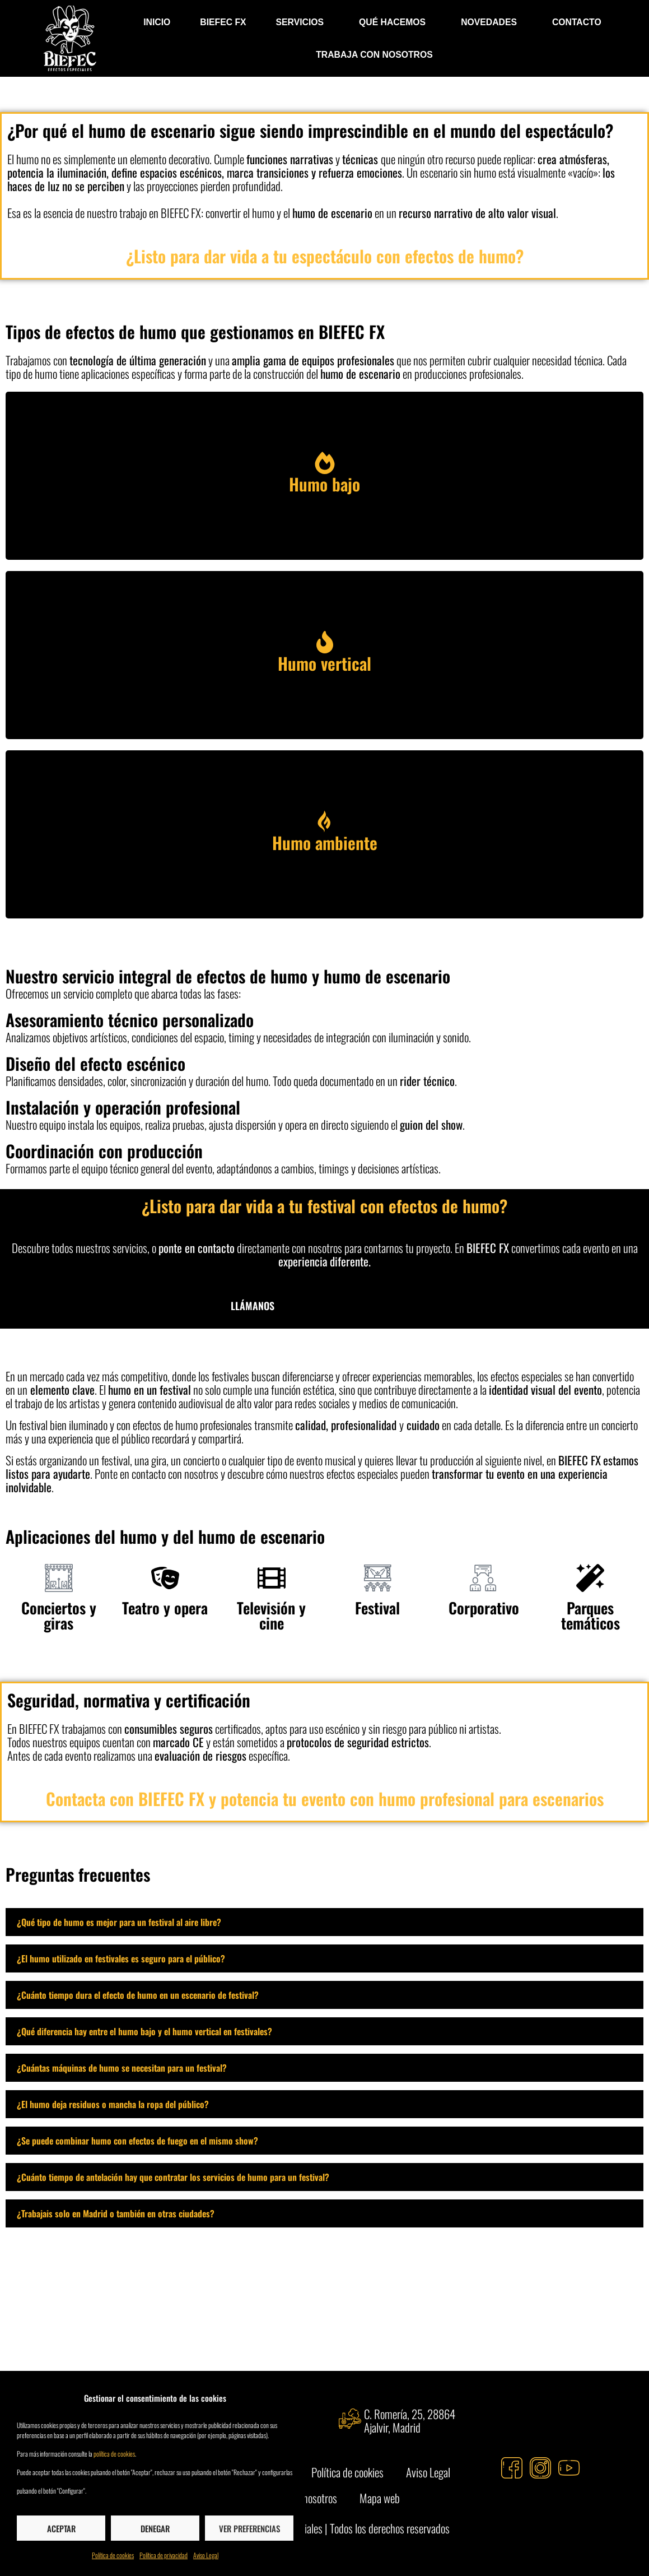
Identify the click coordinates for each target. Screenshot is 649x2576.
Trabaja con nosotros (374, 54)
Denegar (155, 2528)
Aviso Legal (205, 2555)
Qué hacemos (395, 22)
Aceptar (61, 2528)
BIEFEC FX (223, 22)
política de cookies (114, 2453)
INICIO (156, 22)
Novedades (491, 22)
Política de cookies (113, 2555)
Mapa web (379, 2498)
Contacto (576, 22)
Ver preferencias (249, 2528)
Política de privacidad (163, 2555)
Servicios (303, 22)
